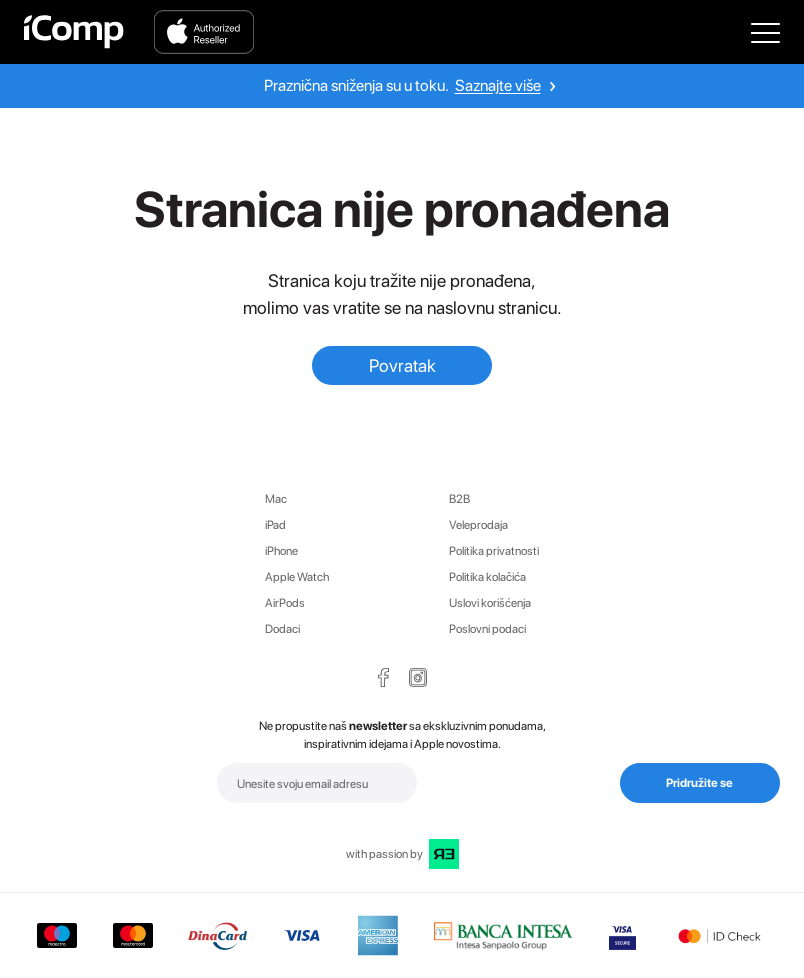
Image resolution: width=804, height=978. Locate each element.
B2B (459, 499)
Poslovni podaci (487, 629)
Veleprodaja (478, 525)
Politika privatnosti (494, 551)
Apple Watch (297, 577)
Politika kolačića (487, 577)
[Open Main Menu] (766, 32)
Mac (276, 499)
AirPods (285, 603)
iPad (275, 525)
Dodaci (282, 629)
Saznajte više (498, 85)
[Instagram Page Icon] (418, 677)
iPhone (281, 551)
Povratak (402, 365)
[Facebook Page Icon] (383, 677)
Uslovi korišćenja (490, 603)
